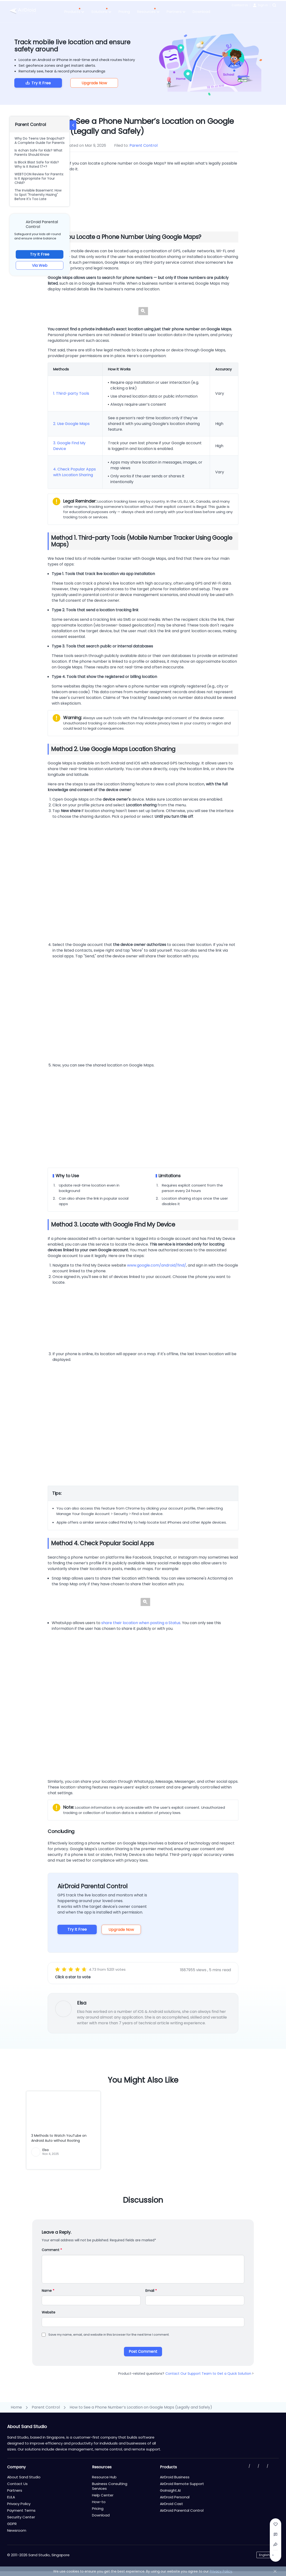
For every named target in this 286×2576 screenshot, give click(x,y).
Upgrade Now (94, 83)
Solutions (101, 12)
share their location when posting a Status (140, 1623)
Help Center (102, 2495)
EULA (11, 2497)
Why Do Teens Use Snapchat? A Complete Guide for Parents (40, 140)
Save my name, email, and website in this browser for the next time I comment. (108, 2334)
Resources (148, 12)
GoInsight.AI (170, 2490)
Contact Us (240, 5)
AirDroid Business (174, 2477)
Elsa (82, 2003)
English (264, 2555)
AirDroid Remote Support (182, 2483)
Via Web (39, 265)
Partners (176, 12)
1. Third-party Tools (71, 393)
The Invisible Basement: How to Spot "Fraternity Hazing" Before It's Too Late (38, 194)
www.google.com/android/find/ (156, 1265)
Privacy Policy (19, 2503)
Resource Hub (104, 2477)
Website (48, 2312)
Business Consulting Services (109, 2486)
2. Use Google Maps (71, 423)
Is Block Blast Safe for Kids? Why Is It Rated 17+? (37, 164)
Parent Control (143, 145)
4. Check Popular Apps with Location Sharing (74, 472)
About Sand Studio (24, 2477)
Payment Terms (21, 2510)
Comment (52, 2250)
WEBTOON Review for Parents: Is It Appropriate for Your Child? (39, 178)
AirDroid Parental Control (182, 2510)
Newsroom (16, 2530)
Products (74, 12)
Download (201, 11)
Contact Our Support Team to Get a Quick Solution (209, 2373)
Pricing (124, 11)
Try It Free (41, 83)
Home (16, 2407)
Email (151, 2290)
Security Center (21, 2517)
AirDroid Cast (171, 2503)
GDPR (12, 2523)
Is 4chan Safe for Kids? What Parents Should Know (38, 152)
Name (48, 2290)
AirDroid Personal (174, 2497)
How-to (99, 2501)
